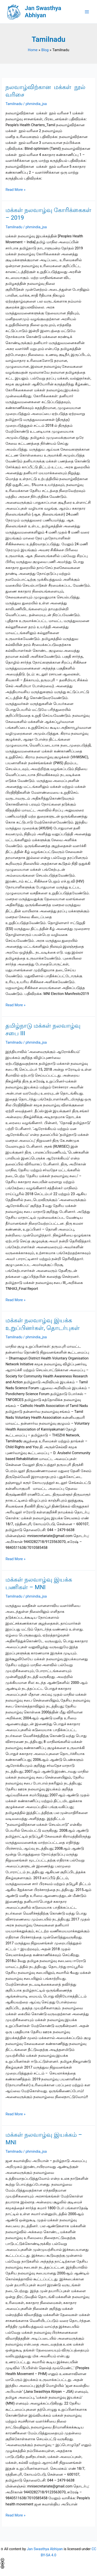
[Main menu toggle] (87, 12)
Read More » (15, 189)
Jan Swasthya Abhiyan (43, 11)
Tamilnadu (13, 104)
